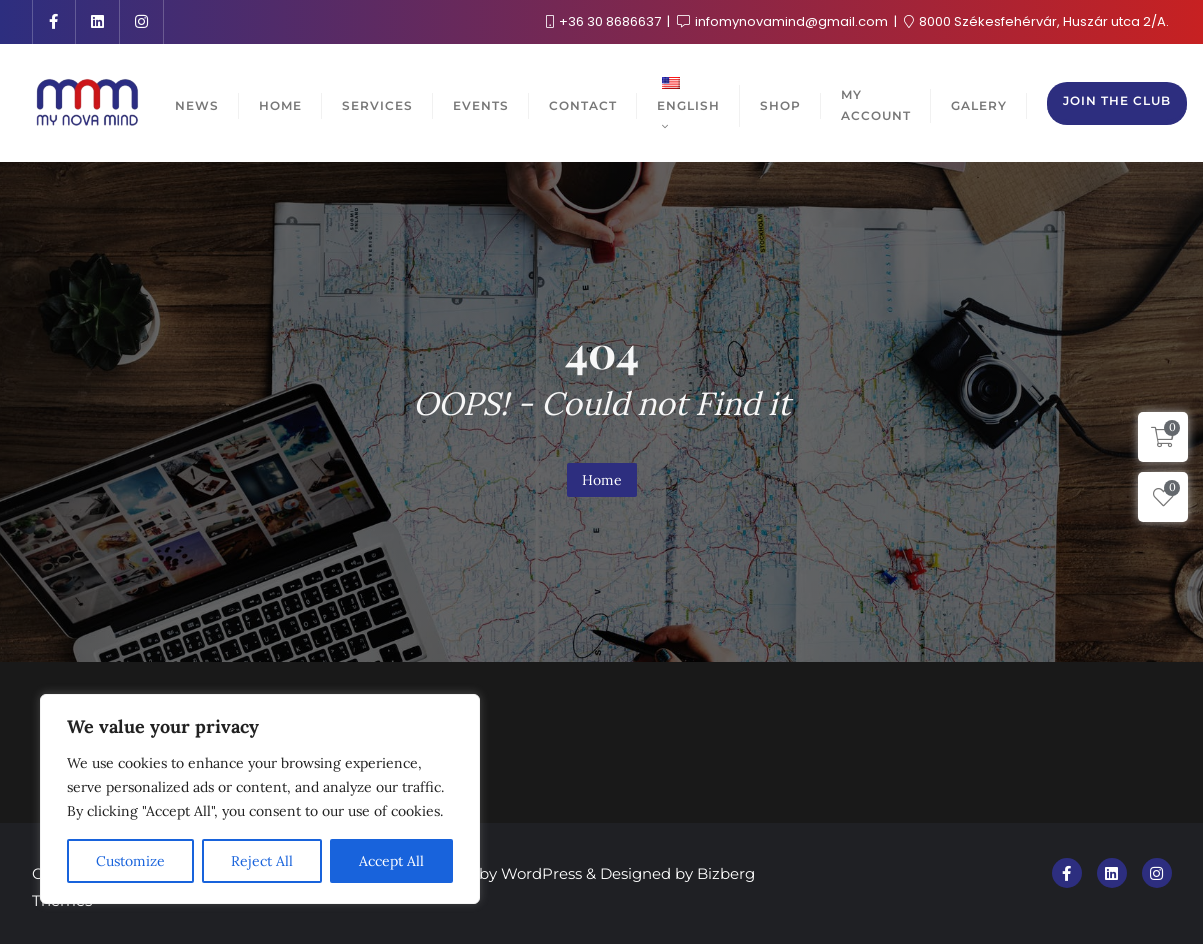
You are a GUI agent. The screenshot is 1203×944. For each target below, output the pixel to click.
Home (602, 480)
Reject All (262, 861)
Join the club (1117, 100)
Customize (130, 861)
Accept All (391, 861)
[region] (260, 799)
